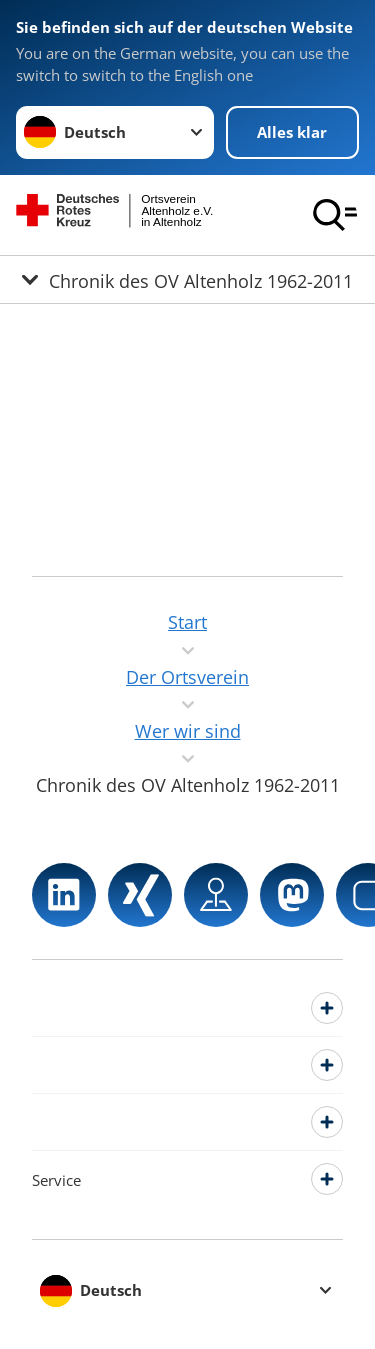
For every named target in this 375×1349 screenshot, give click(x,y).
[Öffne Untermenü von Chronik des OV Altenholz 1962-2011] (187, 279)
